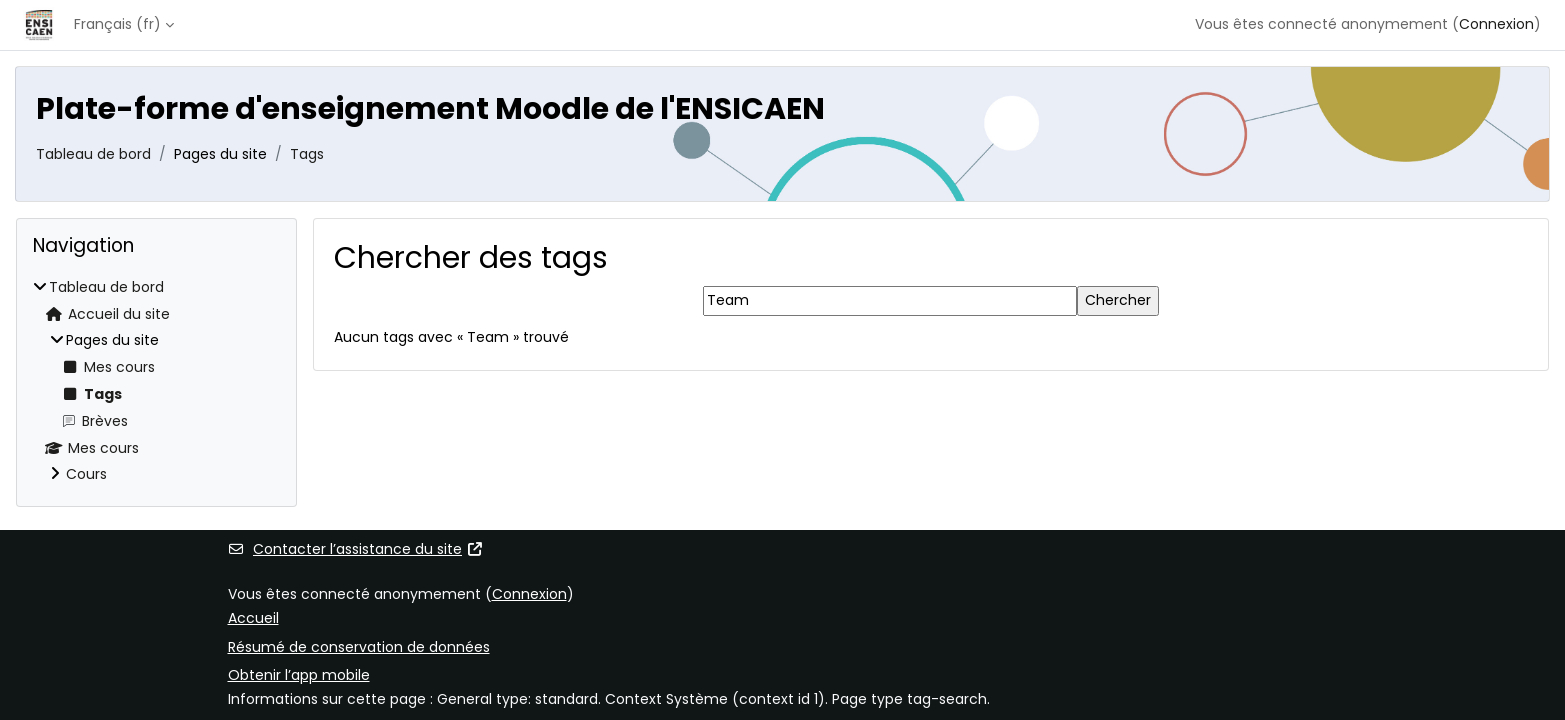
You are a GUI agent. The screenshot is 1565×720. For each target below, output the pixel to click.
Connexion (1496, 24)
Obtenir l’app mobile (299, 675)
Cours (86, 474)
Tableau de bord (93, 154)
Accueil (253, 618)
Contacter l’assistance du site (356, 549)
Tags (307, 154)
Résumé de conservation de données (359, 647)
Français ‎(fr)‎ (117, 24)
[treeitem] (156, 381)
